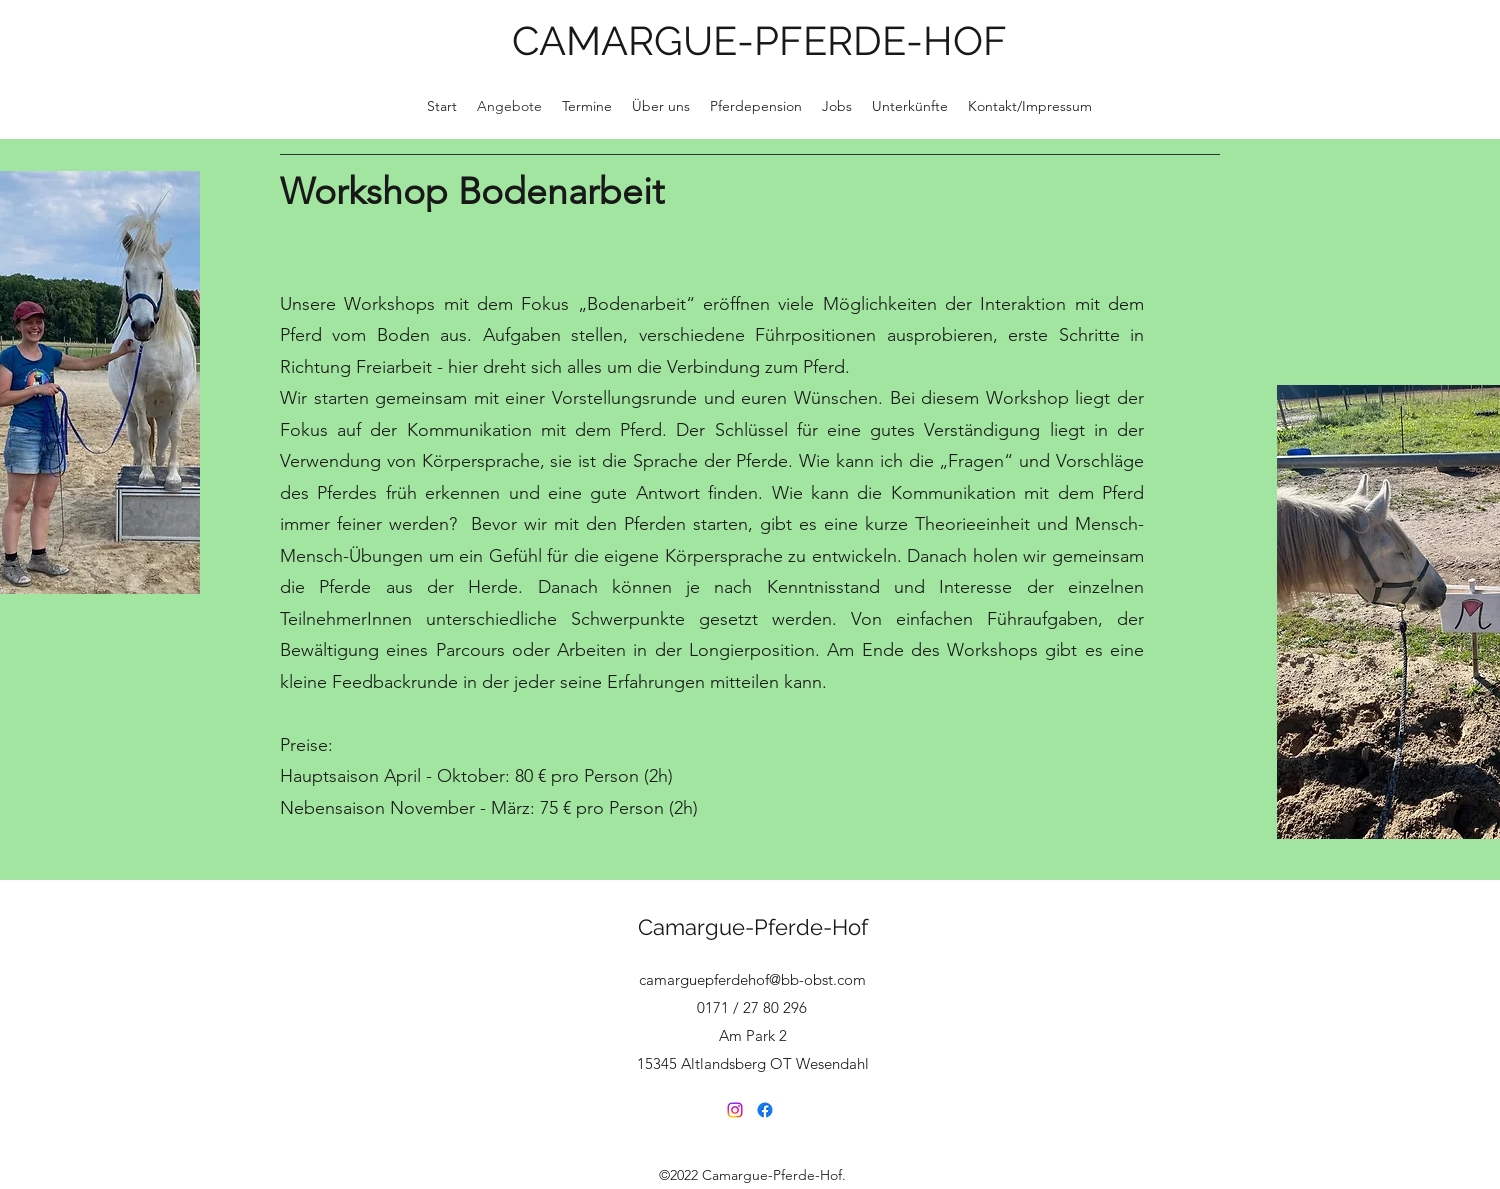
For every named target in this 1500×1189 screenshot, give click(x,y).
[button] (661, 106)
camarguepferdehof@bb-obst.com (752, 979)
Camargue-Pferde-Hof (753, 927)
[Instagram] (735, 1110)
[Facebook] (765, 1110)
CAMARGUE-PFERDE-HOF (759, 40)
